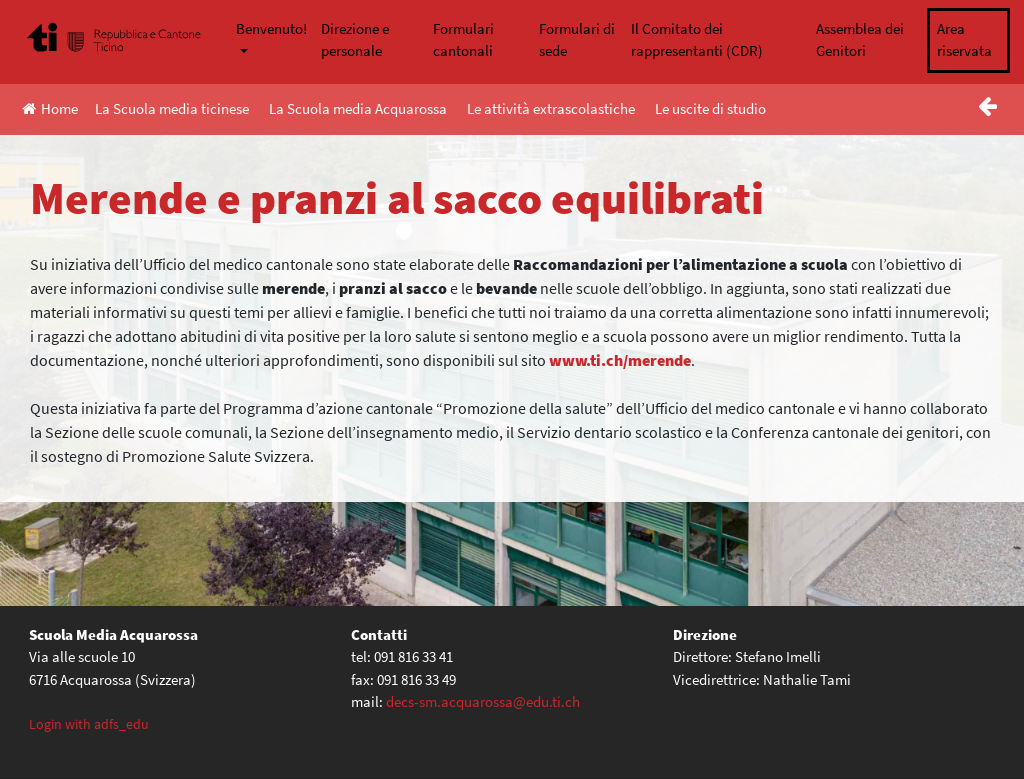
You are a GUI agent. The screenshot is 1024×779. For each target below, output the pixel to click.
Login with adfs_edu (89, 724)
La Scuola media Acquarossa (358, 108)
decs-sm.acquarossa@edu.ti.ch (483, 701)
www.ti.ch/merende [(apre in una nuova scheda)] (620, 360)
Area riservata (964, 40)
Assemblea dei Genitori (860, 40)
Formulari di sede (577, 40)
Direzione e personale (355, 40)
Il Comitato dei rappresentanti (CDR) (697, 40)
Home (50, 108)
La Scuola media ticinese (172, 108)
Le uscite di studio (710, 108)
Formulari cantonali (463, 40)
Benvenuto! (271, 28)
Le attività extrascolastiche (551, 108)
